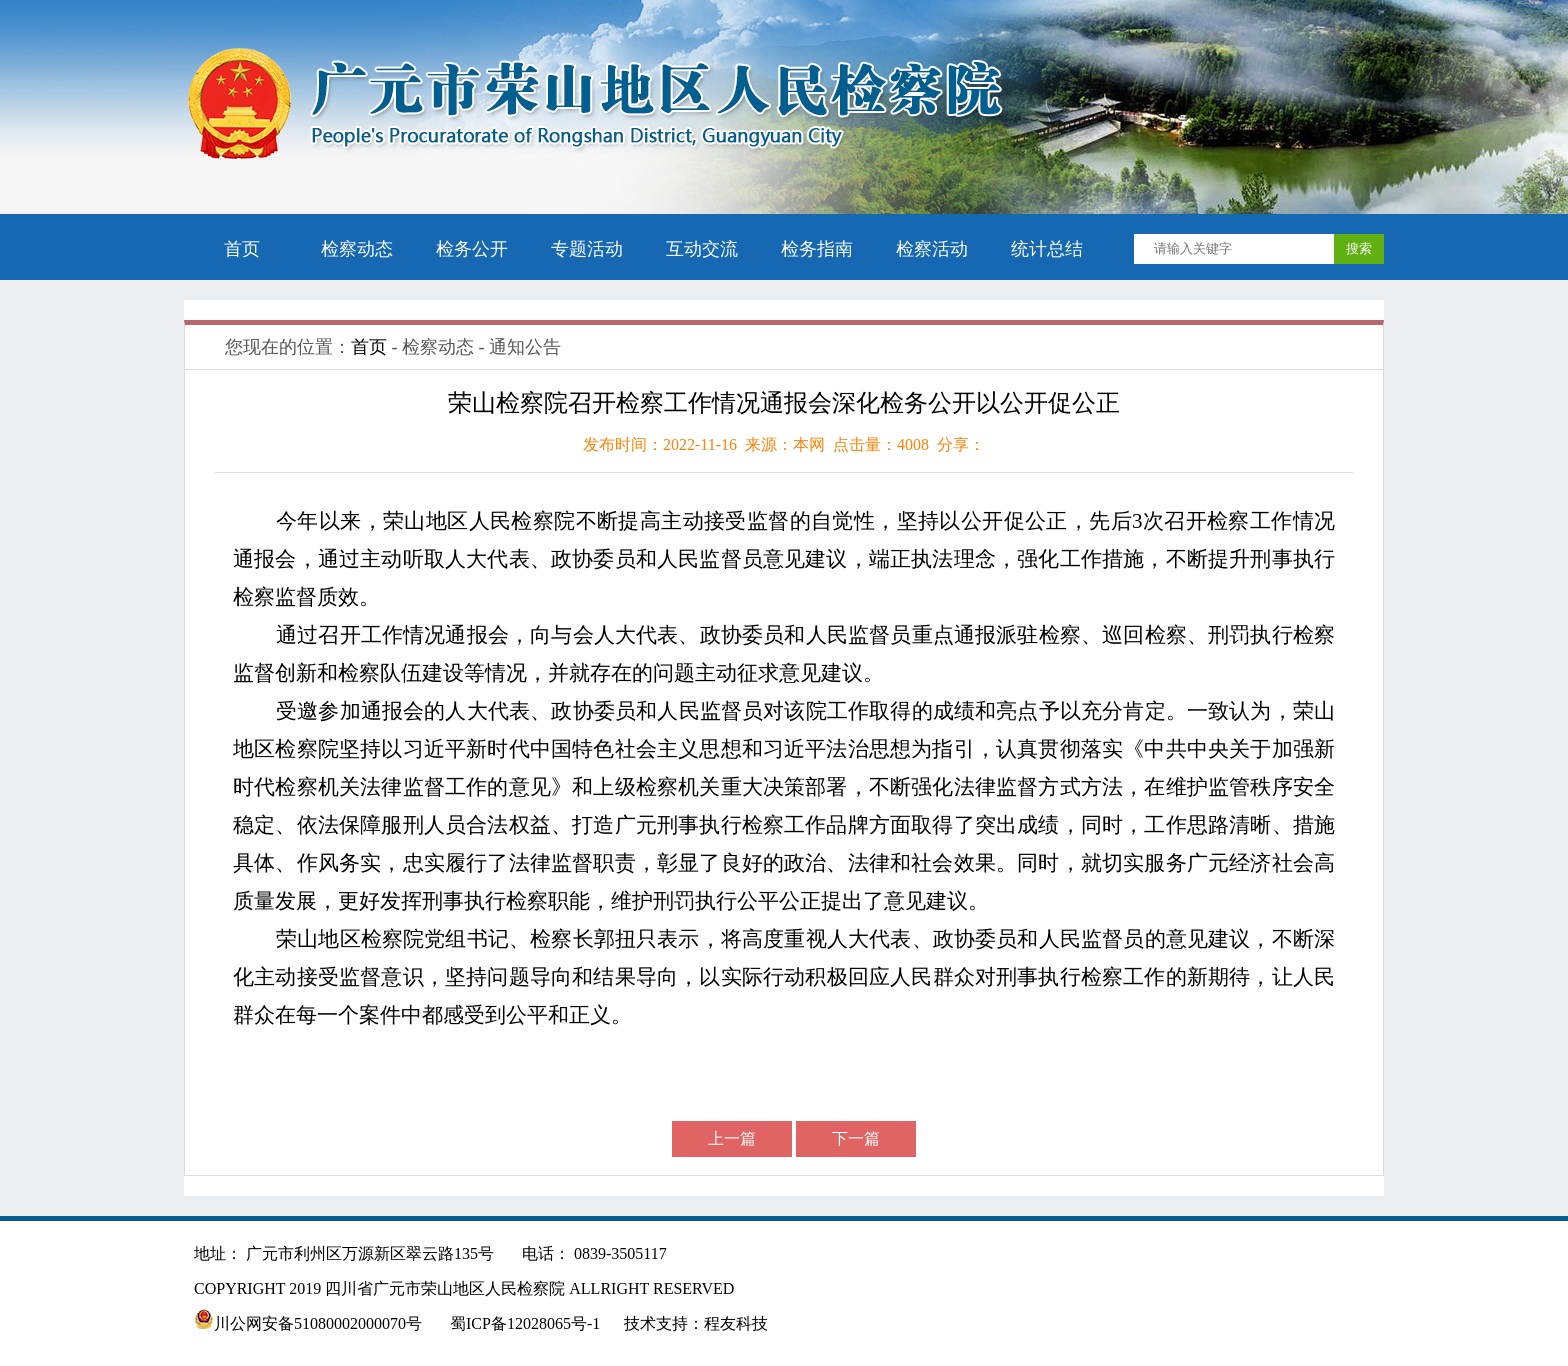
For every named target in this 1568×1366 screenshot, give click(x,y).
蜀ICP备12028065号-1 (525, 1323)
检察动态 (357, 249)
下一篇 (856, 1138)
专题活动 (587, 249)
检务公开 (472, 249)
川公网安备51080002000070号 (310, 1323)
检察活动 (932, 249)
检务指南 (817, 249)
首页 (242, 249)
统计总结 (1047, 249)
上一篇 (732, 1138)
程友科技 (736, 1323)
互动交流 (702, 249)
